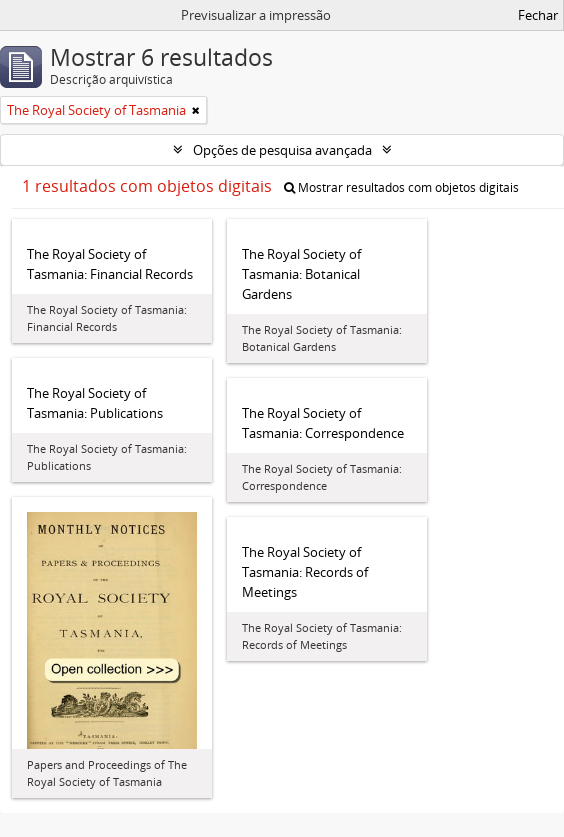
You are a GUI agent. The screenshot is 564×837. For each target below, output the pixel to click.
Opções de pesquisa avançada (282, 150)
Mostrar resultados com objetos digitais (401, 187)
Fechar (538, 15)
